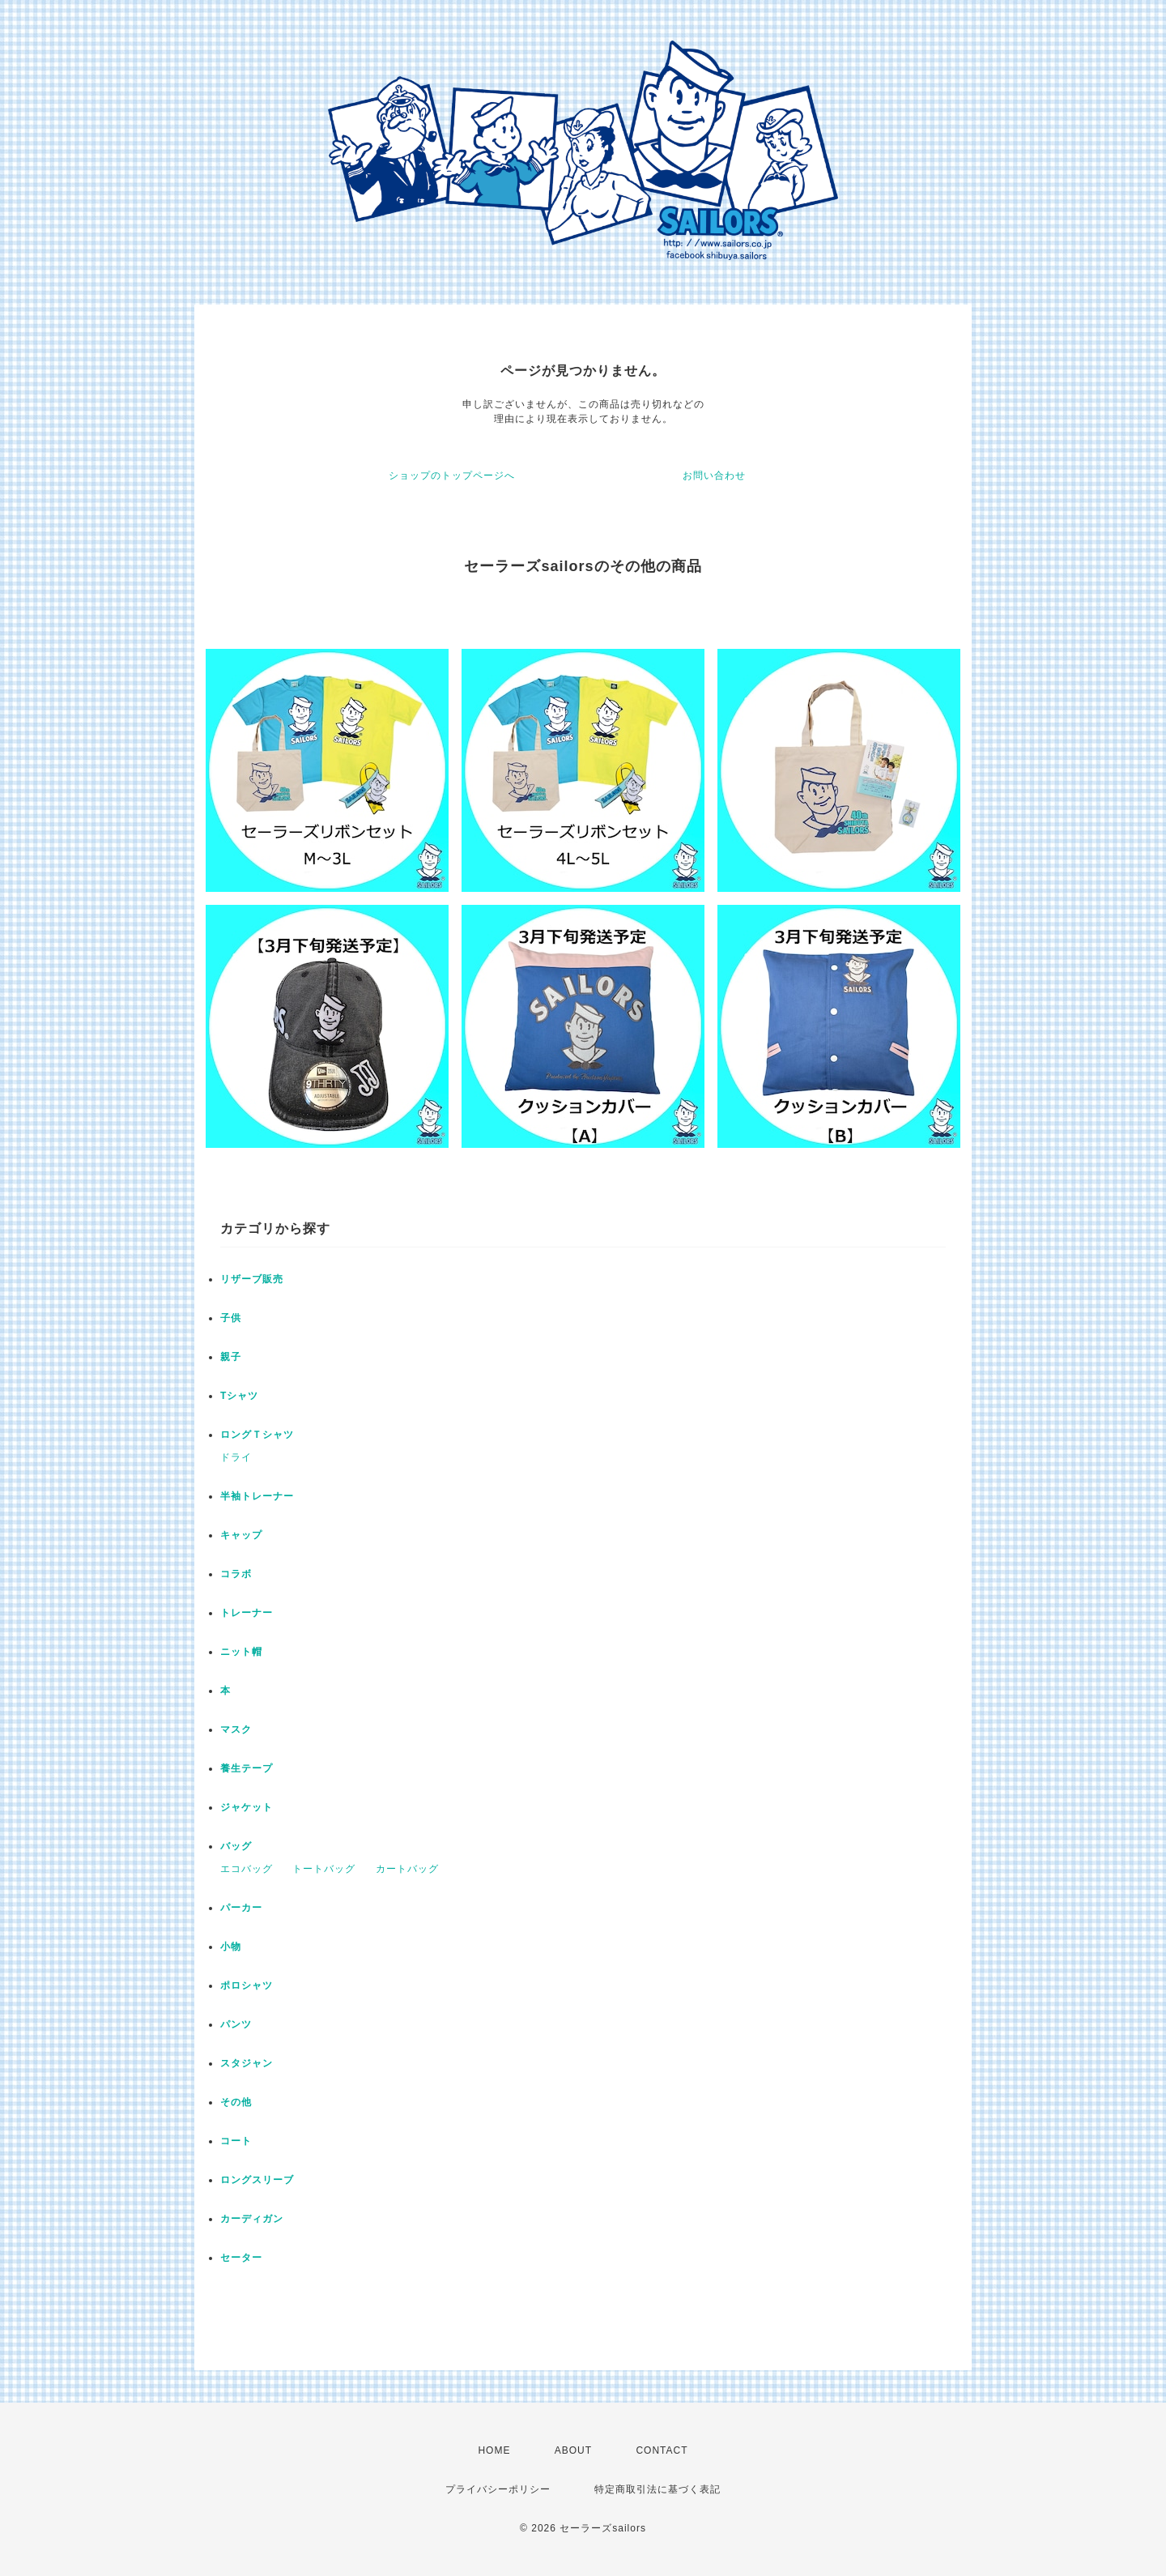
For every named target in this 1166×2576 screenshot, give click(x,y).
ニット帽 (241, 1651)
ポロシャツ (246, 1985)
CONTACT (661, 2450)
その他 (236, 2102)
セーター (241, 2257)
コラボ (236, 1574)
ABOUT (573, 2450)
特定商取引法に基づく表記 (657, 2489)
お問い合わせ (714, 475)
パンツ (236, 2024)
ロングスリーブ (257, 2180)
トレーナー (246, 1613)
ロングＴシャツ (257, 1434)
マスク (236, 1729)
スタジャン (246, 2063)
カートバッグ (407, 1868)
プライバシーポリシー (498, 2489)
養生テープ (246, 1768)
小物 (230, 1946)
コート (236, 2141)
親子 (230, 1357)
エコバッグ (246, 1868)
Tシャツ (239, 1395)
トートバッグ (323, 1868)
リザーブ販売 (251, 1279)
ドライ (236, 1457)
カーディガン (251, 2218)
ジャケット (246, 1807)
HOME (494, 2450)
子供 (230, 1318)
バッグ (236, 1846)
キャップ (241, 1535)
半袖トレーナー (257, 1496)
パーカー (241, 1907)
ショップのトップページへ (452, 475)
